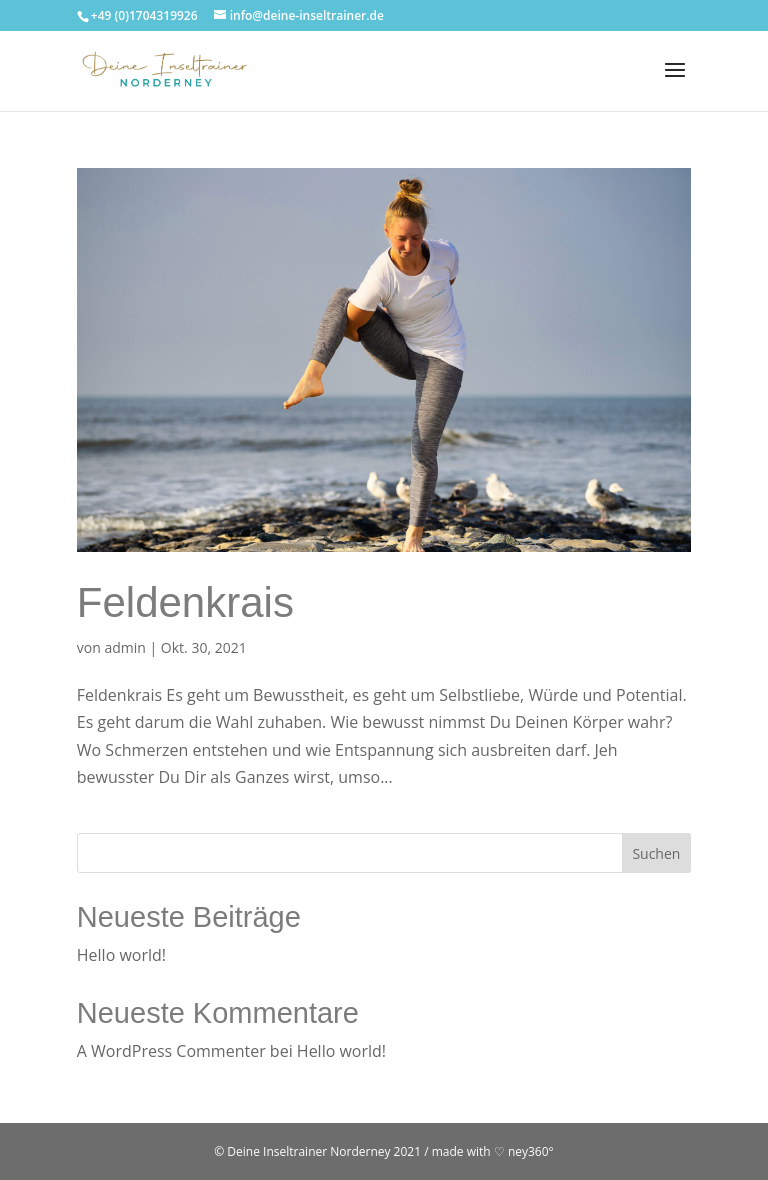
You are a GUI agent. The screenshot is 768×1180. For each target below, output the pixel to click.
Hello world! (121, 955)
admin (124, 647)
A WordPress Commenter (171, 1051)
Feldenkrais (185, 602)
